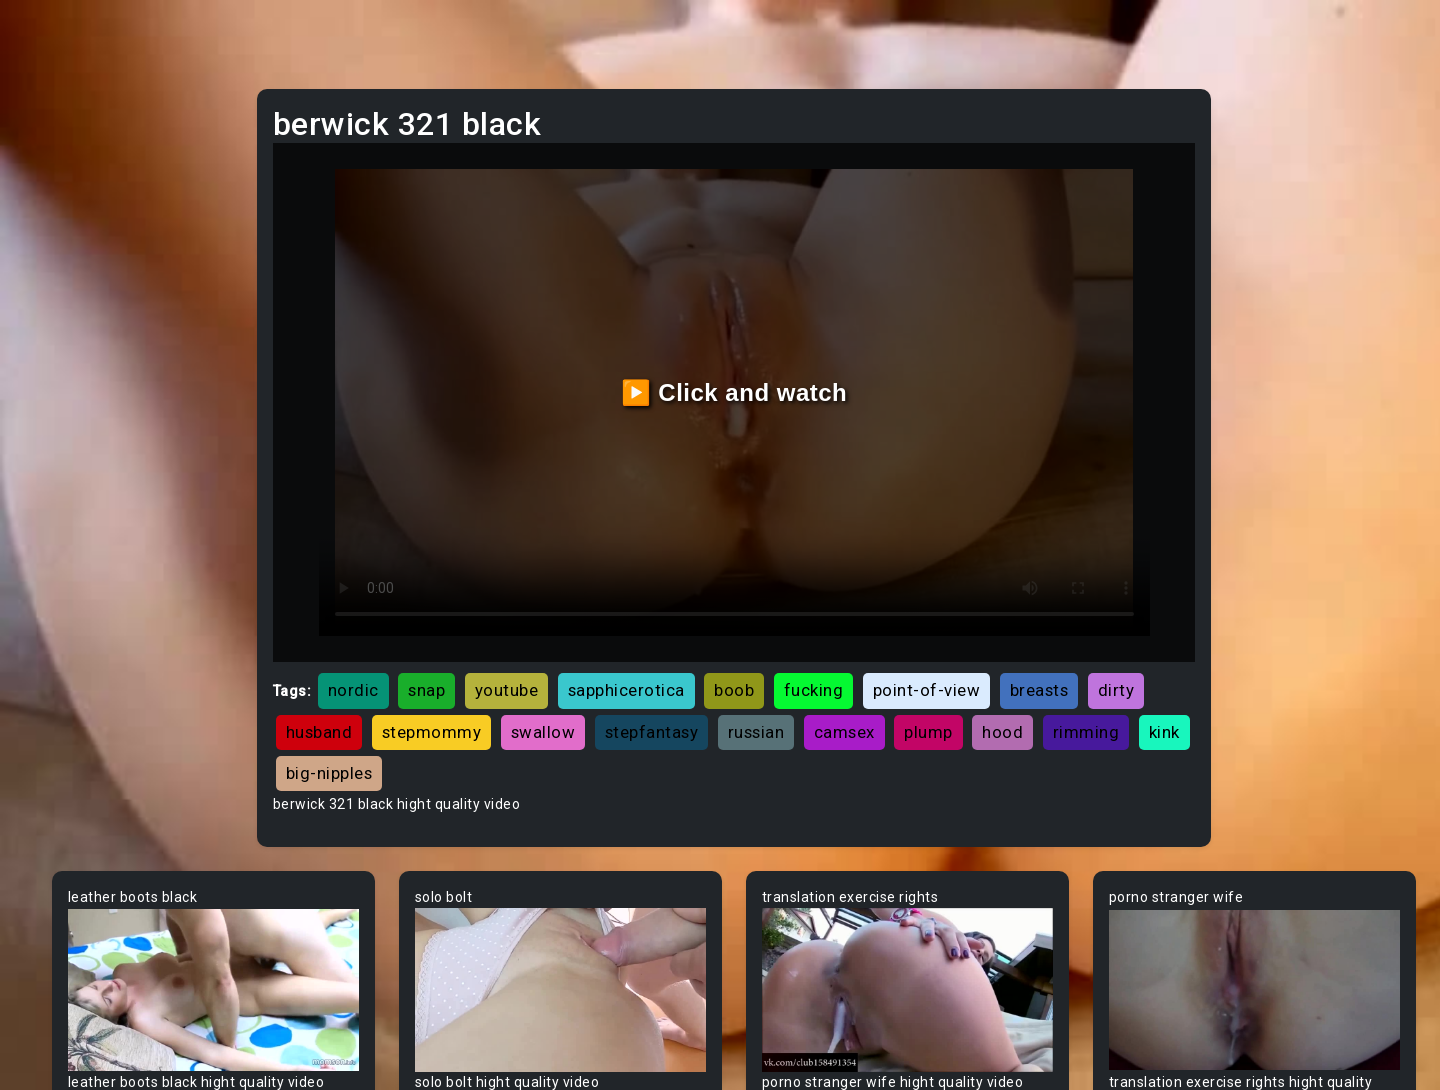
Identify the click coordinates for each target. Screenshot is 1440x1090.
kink (833, 681)
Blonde (61, 1011)
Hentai (59, 441)
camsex (513, 681)
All (46, 479)
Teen (54, 137)
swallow (894, 640)
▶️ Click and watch (850, 346)
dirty (589, 640)
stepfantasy (1003, 640)
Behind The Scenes (102, 821)
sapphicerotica (823, 599)
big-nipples (921, 681)
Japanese (71, 403)
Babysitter (72, 745)
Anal (53, 251)
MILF (53, 175)
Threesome (76, 365)
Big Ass (62, 859)
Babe (55, 707)
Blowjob (64, 1049)
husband (670, 640)
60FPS (59, 555)
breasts (512, 640)
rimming (755, 681)
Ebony (58, 213)
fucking (1011, 599)
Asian (56, 669)
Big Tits (63, 935)
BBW (53, 783)
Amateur (67, 593)
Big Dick (64, 897)
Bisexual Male (84, 973)
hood (671, 681)
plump (597, 681)
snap (623, 599)
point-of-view (1124, 599)
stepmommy (783, 640)
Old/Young (73, 289)
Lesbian (63, 327)
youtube (704, 599)
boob (931, 599)
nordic (550, 599)
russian (1107, 640)
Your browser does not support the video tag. (416, 882)
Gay (50, 517)
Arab (54, 631)
